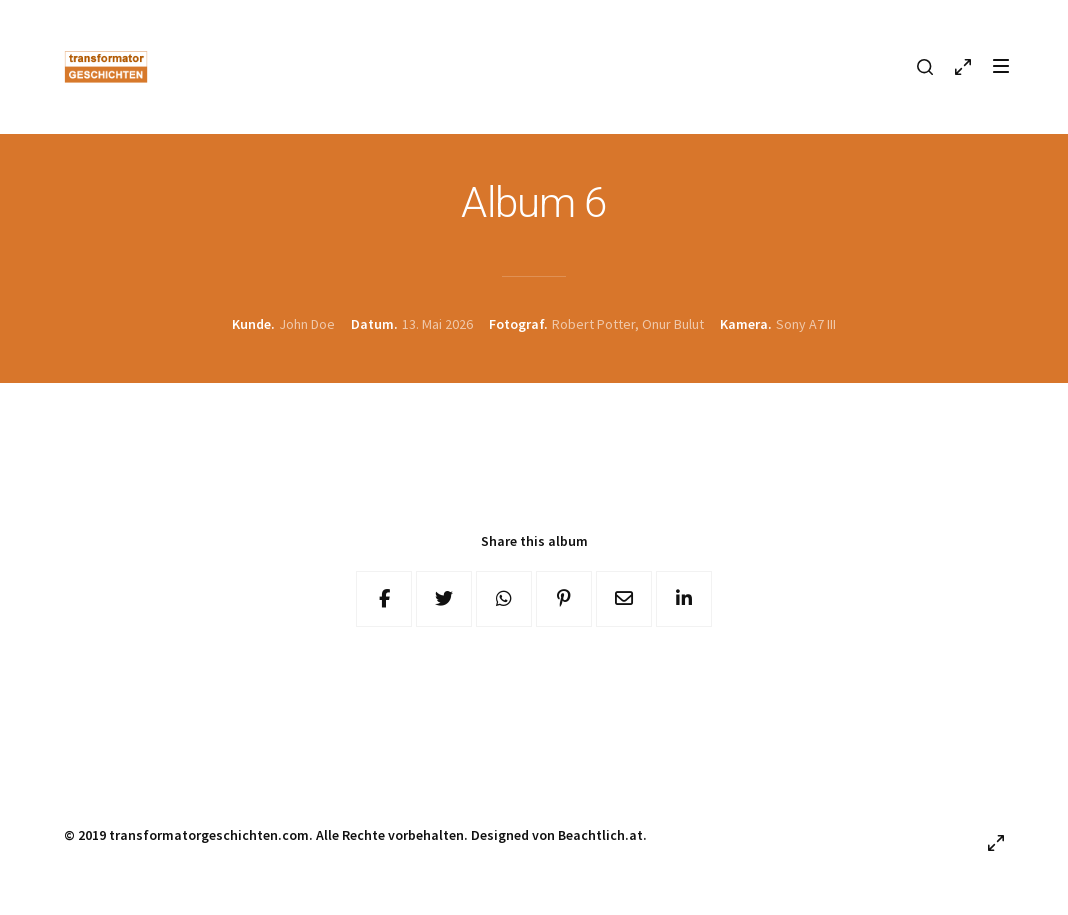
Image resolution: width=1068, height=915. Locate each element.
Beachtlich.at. (602, 835)
